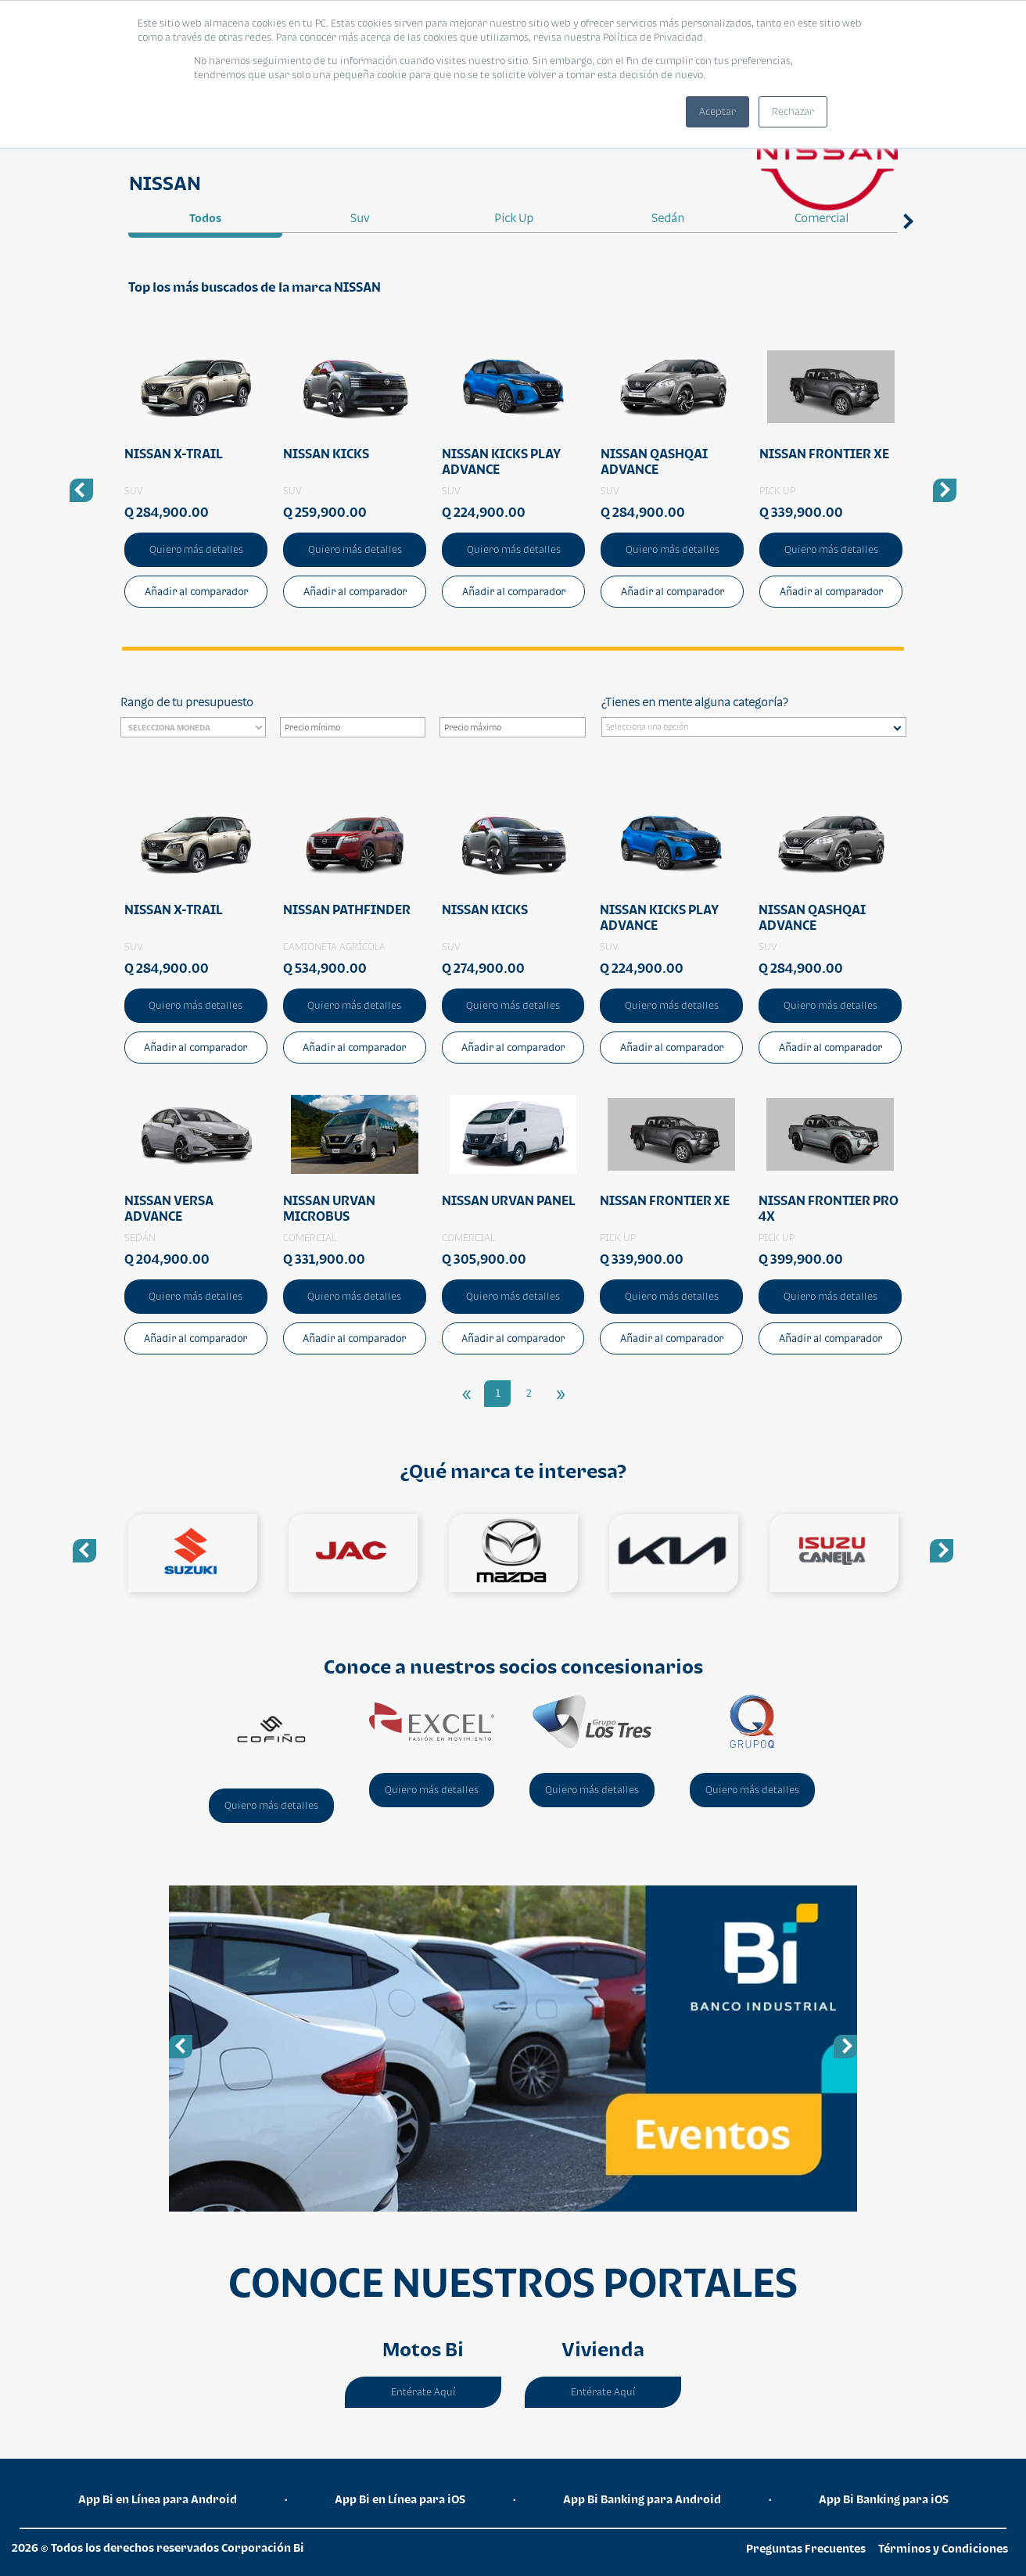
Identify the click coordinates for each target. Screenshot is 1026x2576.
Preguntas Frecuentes (806, 2548)
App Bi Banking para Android (642, 2499)
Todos (205, 217)
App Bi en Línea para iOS (400, 2499)
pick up (513, 217)
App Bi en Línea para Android (157, 2499)
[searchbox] (757, 729)
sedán (667, 217)
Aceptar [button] (717, 111)
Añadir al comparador (196, 591)
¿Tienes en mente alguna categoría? (694, 702)
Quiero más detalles (196, 549)
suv (359, 217)
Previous (84, 1550)
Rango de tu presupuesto (186, 702)
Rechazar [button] (793, 111)
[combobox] (753, 727)
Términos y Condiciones (943, 2548)
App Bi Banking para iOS (884, 2499)
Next (905, 247)
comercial (821, 217)
